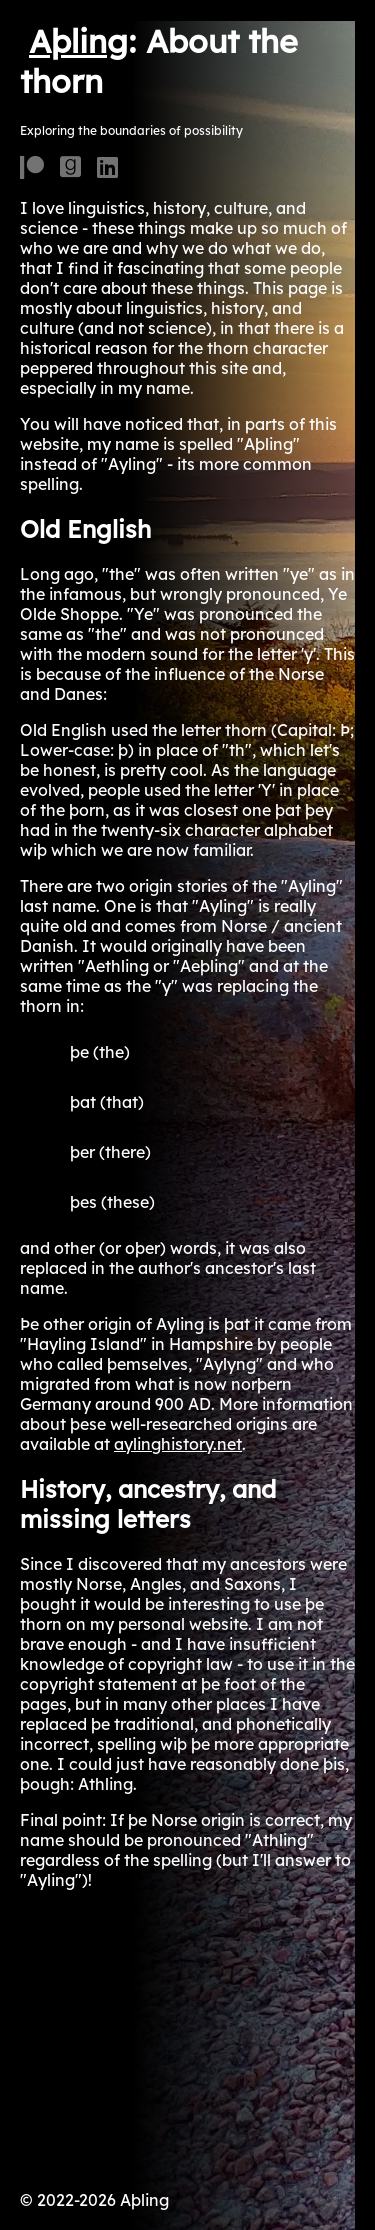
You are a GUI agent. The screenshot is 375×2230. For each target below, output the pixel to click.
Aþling (78, 41)
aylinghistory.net (178, 1444)
